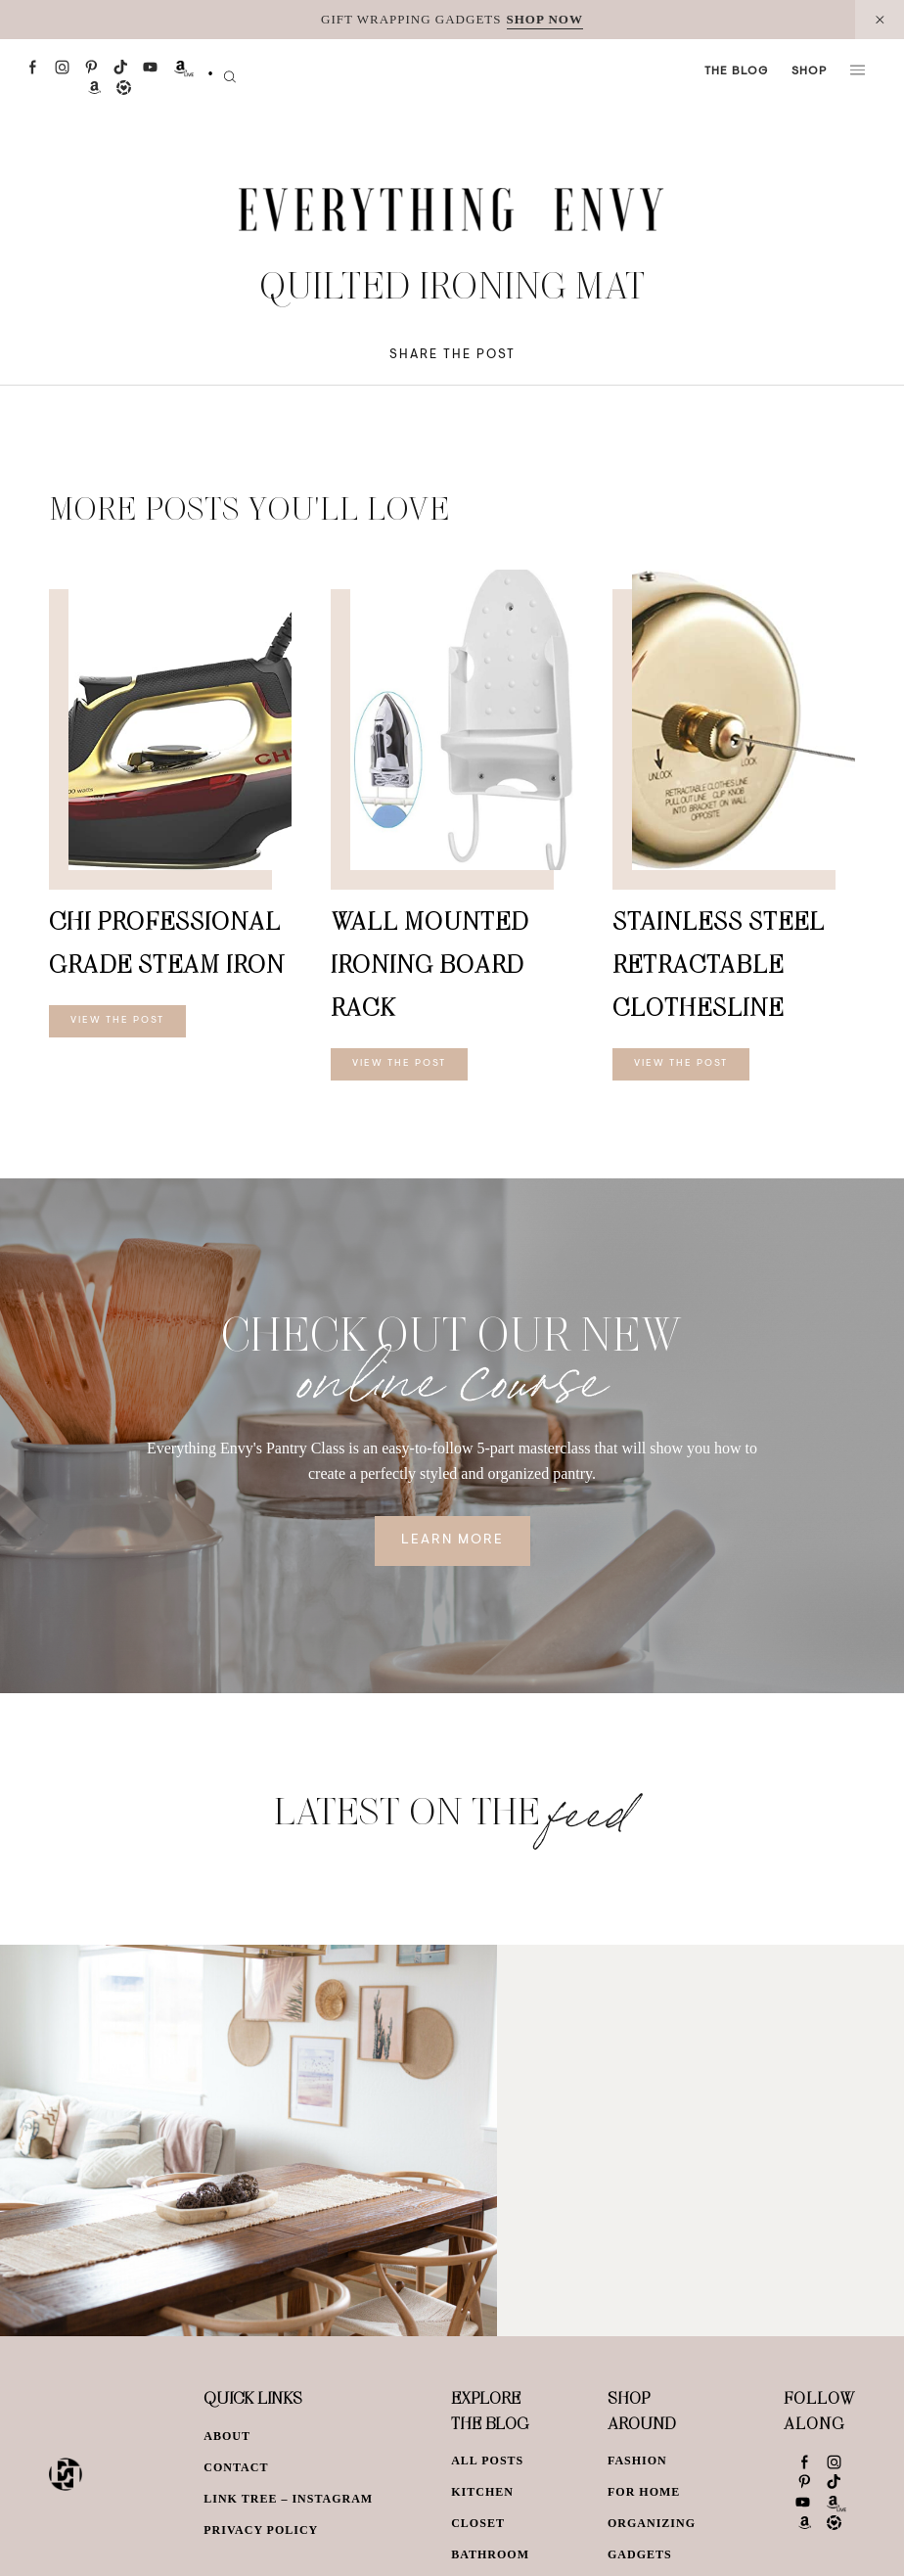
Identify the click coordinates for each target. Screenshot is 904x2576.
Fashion (637, 2460)
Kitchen (482, 2492)
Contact (235, 2467)
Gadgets (640, 2554)
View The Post (117, 1021)
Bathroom (490, 2554)
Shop (809, 71)
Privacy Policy (260, 2530)
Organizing (652, 2523)
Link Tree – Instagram (288, 2499)
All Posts (487, 2460)
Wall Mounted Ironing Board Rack (429, 963)
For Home (644, 2492)
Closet (478, 2523)
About (226, 2436)
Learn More (452, 1540)
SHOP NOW (545, 19)
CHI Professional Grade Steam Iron (167, 942)
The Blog (736, 71)
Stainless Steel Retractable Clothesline (718, 963)
